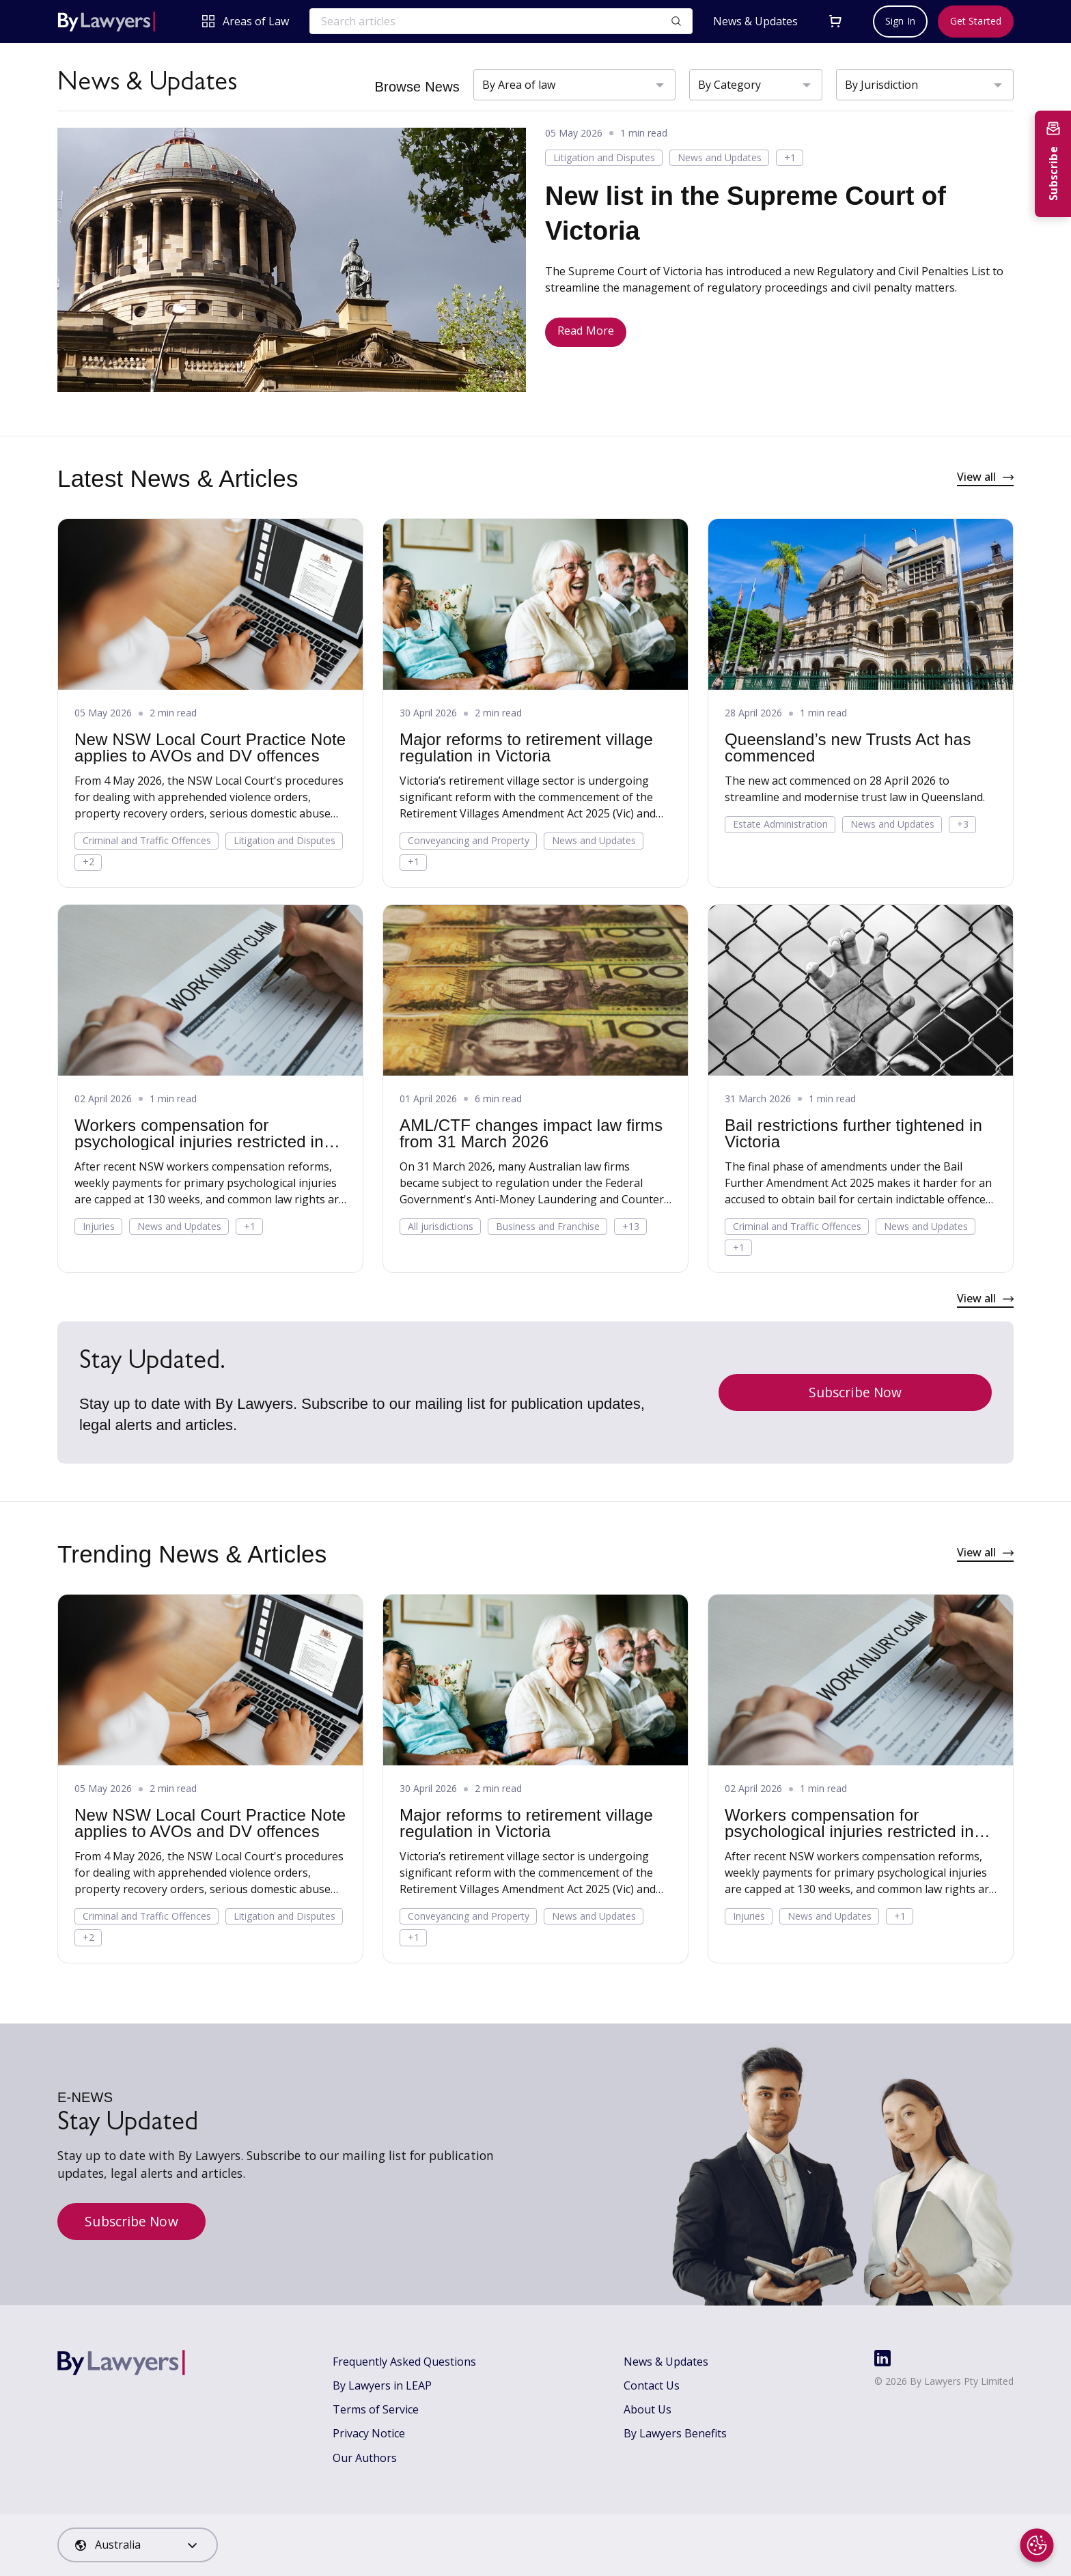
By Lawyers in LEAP (382, 2385)
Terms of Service (376, 2409)
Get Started (975, 20)
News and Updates (720, 157)
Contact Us (652, 2385)
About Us (647, 2409)
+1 (790, 157)
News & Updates (755, 21)
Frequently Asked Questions (404, 2361)
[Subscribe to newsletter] (1053, 164)
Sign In (900, 20)
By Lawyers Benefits (675, 2433)
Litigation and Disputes (604, 157)
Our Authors (365, 2457)
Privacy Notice (369, 2433)
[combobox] (137, 2545)
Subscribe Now (855, 1392)
